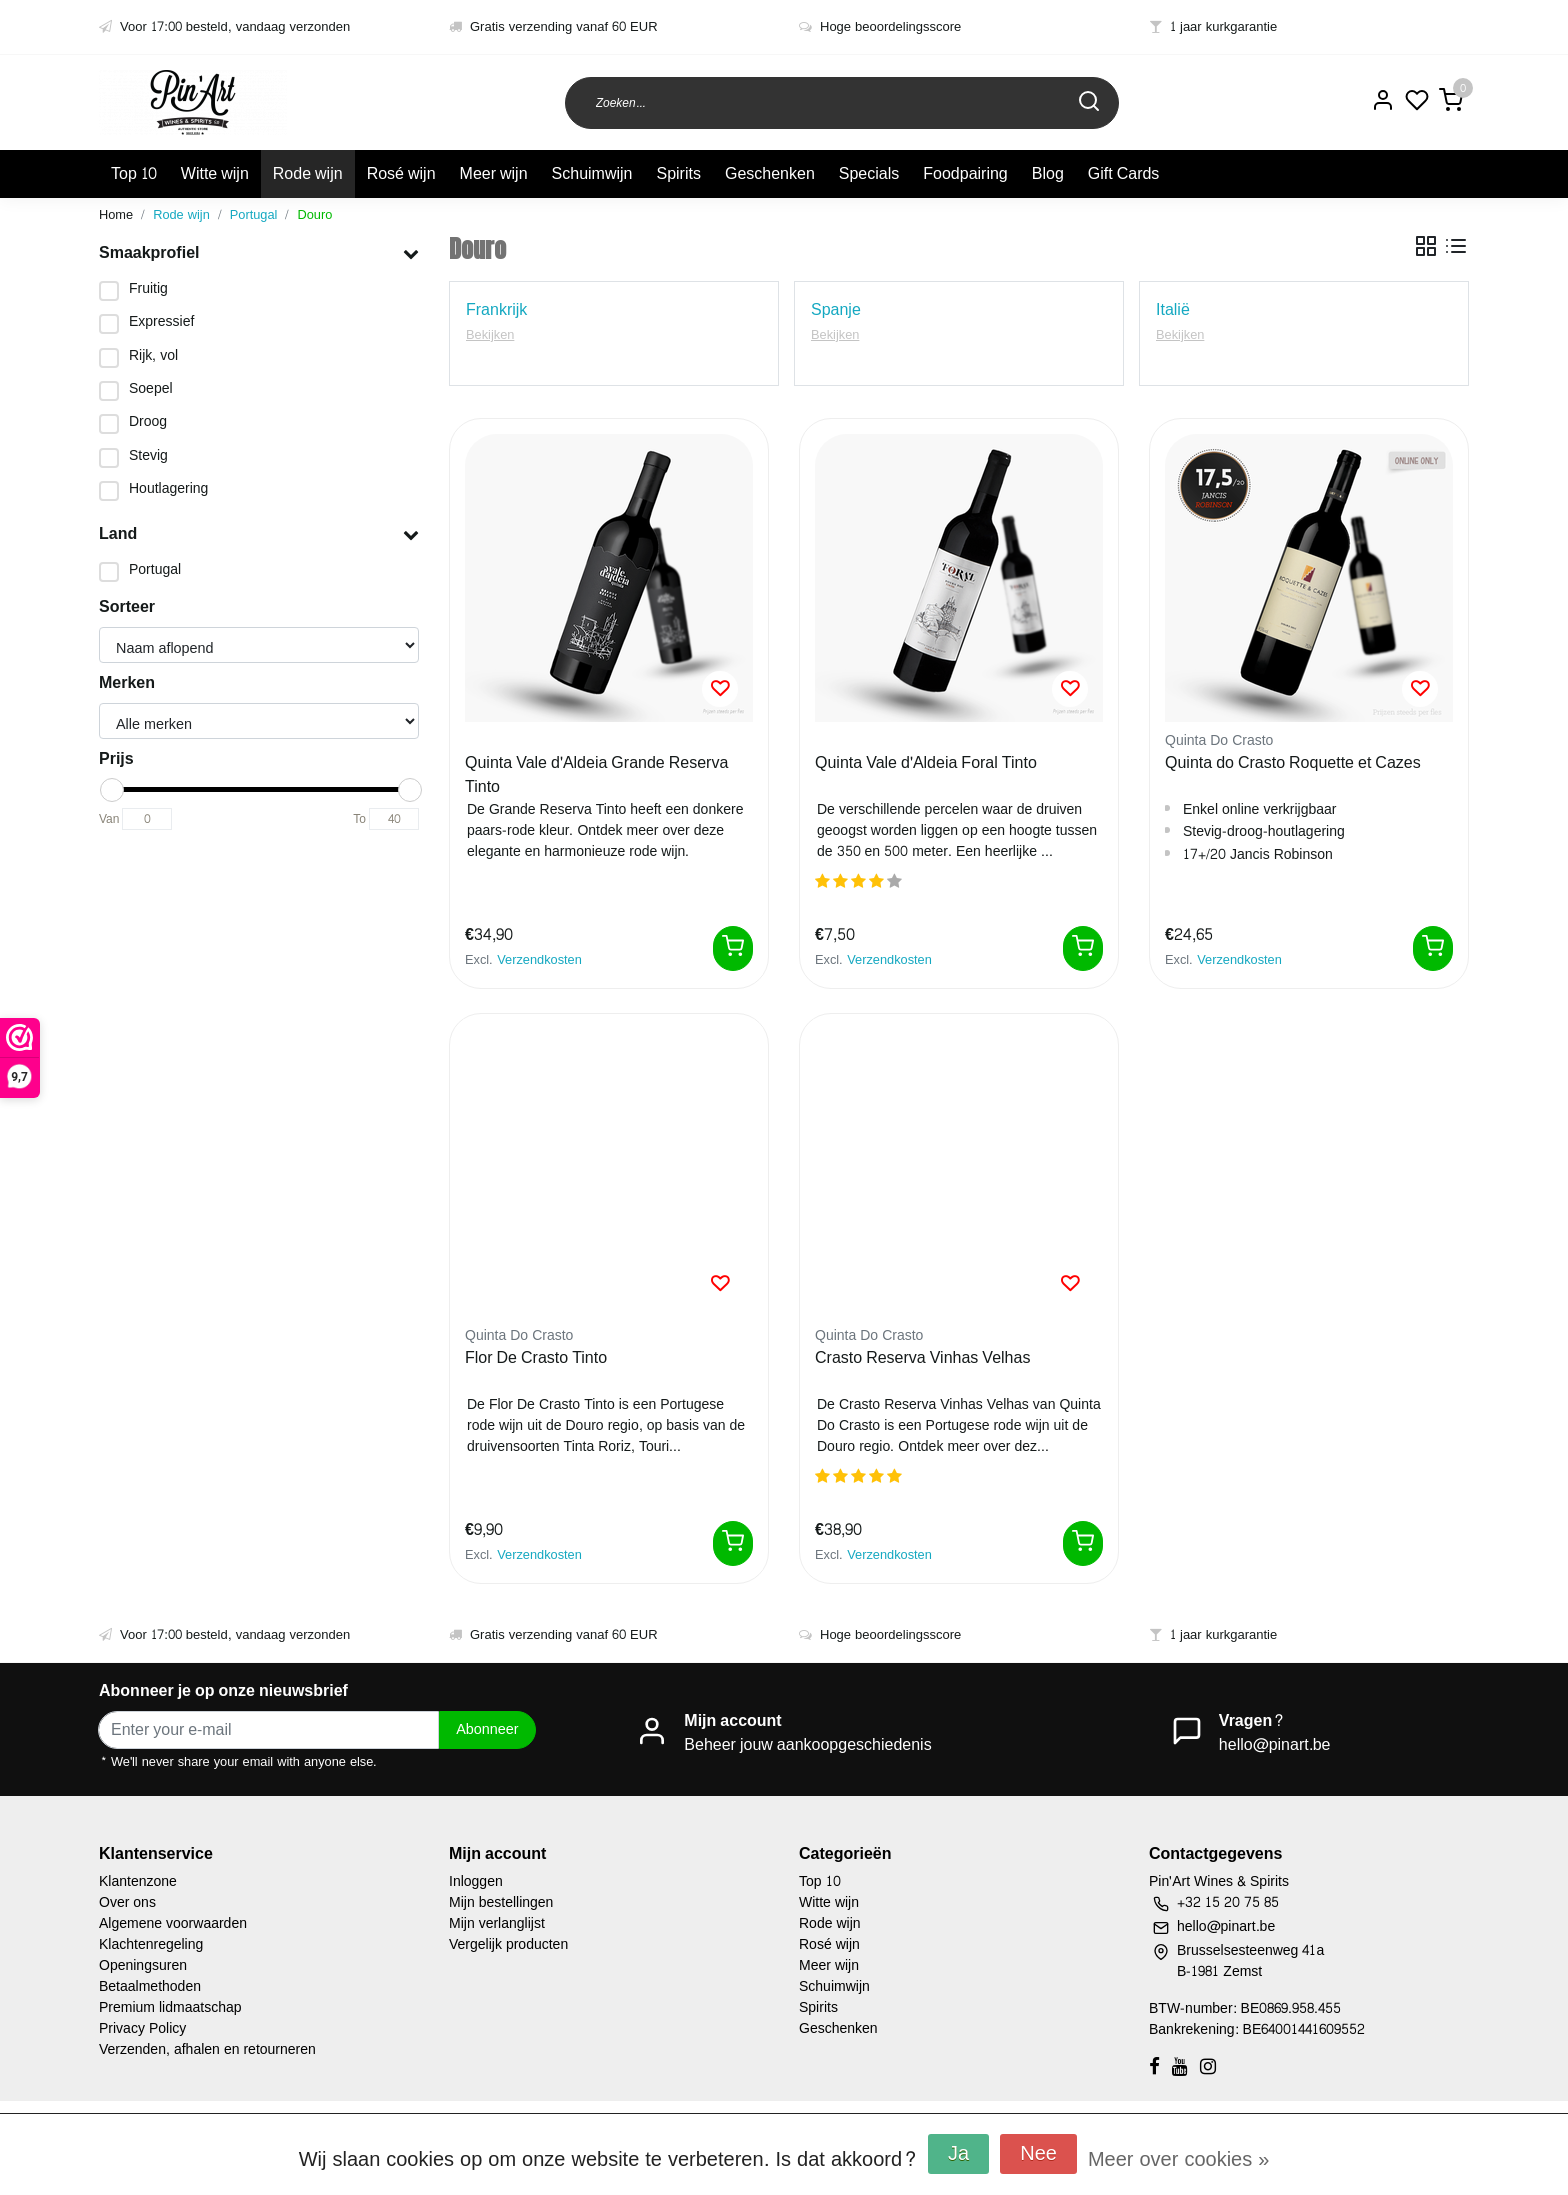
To (359, 819)
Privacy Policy (142, 2028)
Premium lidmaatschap (170, 2007)
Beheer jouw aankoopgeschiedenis (807, 1744)
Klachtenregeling (151, 1944)
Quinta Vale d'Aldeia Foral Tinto (926, 764)
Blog (1048, 173)
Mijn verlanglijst (497, 1923)
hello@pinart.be (1275, 1744)
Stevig (148, 455)
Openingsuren (143, 1965)
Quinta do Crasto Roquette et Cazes (1293, 764)
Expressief (161, 321)
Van (109, 819)
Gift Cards (1124, 173)
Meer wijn (494, 173)
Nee (1038, 2154)
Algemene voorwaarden (173, 1923)
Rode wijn (308, 173)
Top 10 (134, 173)
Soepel (151, 388)
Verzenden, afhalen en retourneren (207, 2049)
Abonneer (487, 1729)
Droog (148, 421)
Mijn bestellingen (501, 1902)
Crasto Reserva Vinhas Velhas (922, 1359)
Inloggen (476, 1881)
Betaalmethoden (150, 1986)
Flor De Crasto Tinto (536, 1359)
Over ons (127, 1902)
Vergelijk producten (508, 1944)
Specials (869, 173)
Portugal (254, 215)
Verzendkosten (539, 960)
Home (116, 215)
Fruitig (148, 288)
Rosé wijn (401, 173)
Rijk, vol (153, 355)
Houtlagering (168, 488)
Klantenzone (138, 1881)
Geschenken (770, 173)
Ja (958, 2154)
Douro (314, 215)
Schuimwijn (592, 173)
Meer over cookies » (1178, 2160)
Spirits (678, 173)
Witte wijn (215, 173)
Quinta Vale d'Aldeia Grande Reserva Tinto (596, 775)
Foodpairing (965, 173)
